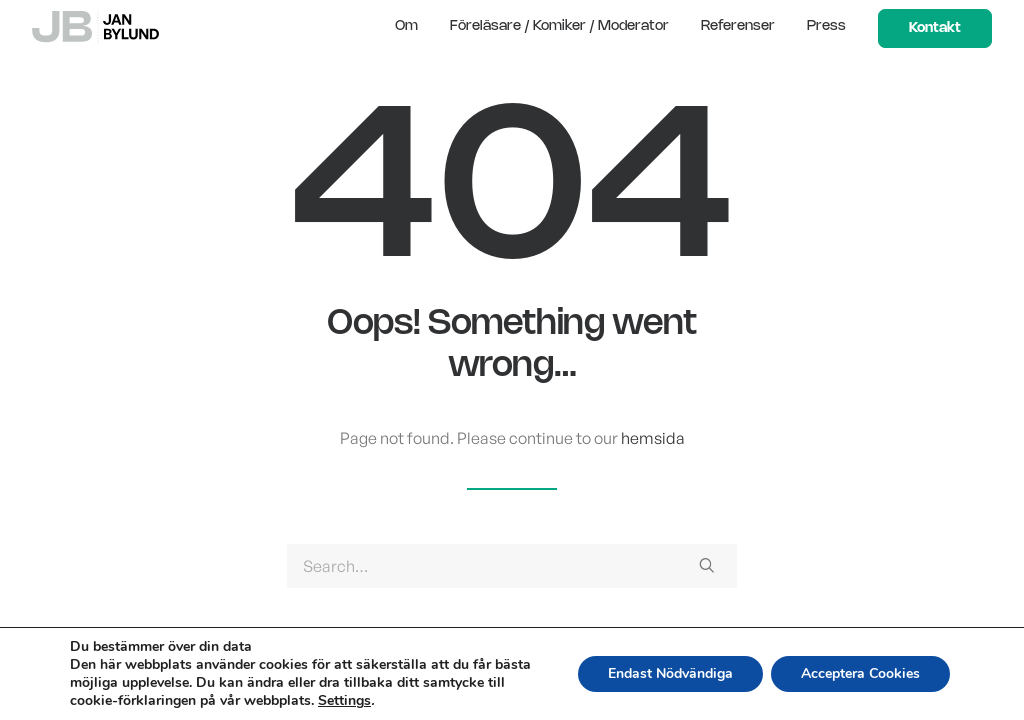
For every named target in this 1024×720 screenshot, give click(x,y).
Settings (344, 701)
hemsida (653, 438)
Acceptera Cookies (860, 673)
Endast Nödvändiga (670, 673)
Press (826, 26)
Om (406, 26)
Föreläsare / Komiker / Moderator (559, 26)
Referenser (738, 26)
